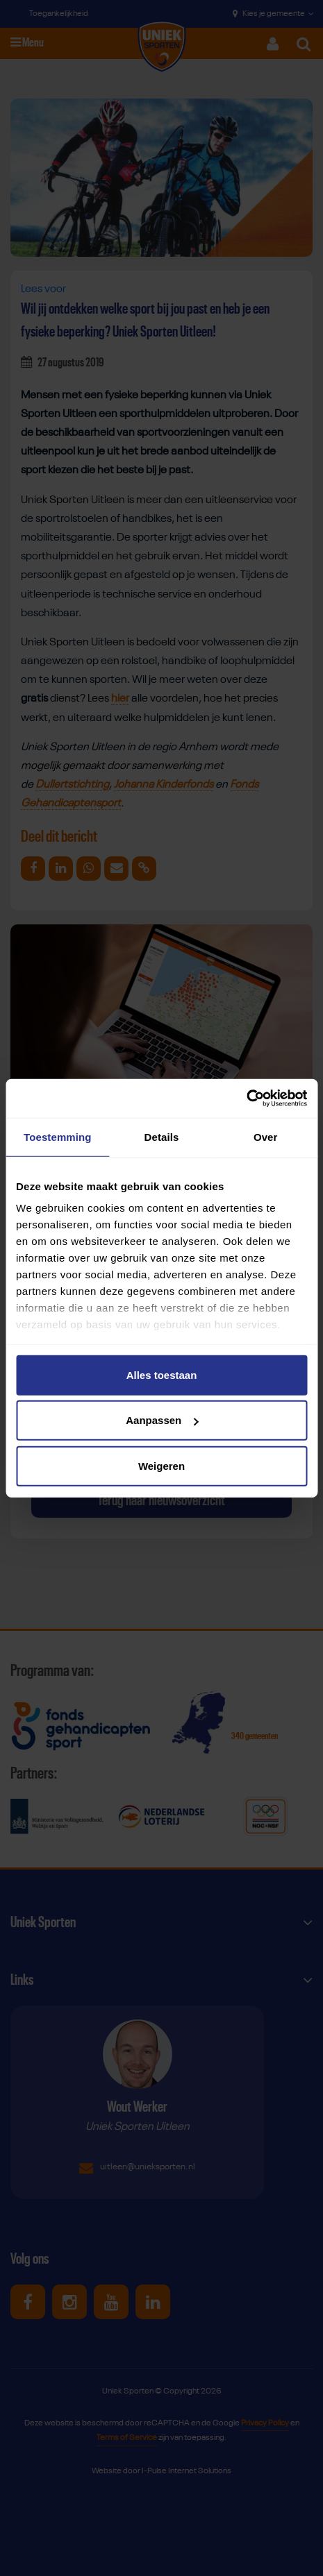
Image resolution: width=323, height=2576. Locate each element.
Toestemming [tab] (58, 1136)
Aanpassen (162, 1420)
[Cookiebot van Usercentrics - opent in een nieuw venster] (246, 1099)
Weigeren (161, 1465)
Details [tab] (161, 1136)
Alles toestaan (161, 1374)
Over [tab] (266, 1136)
